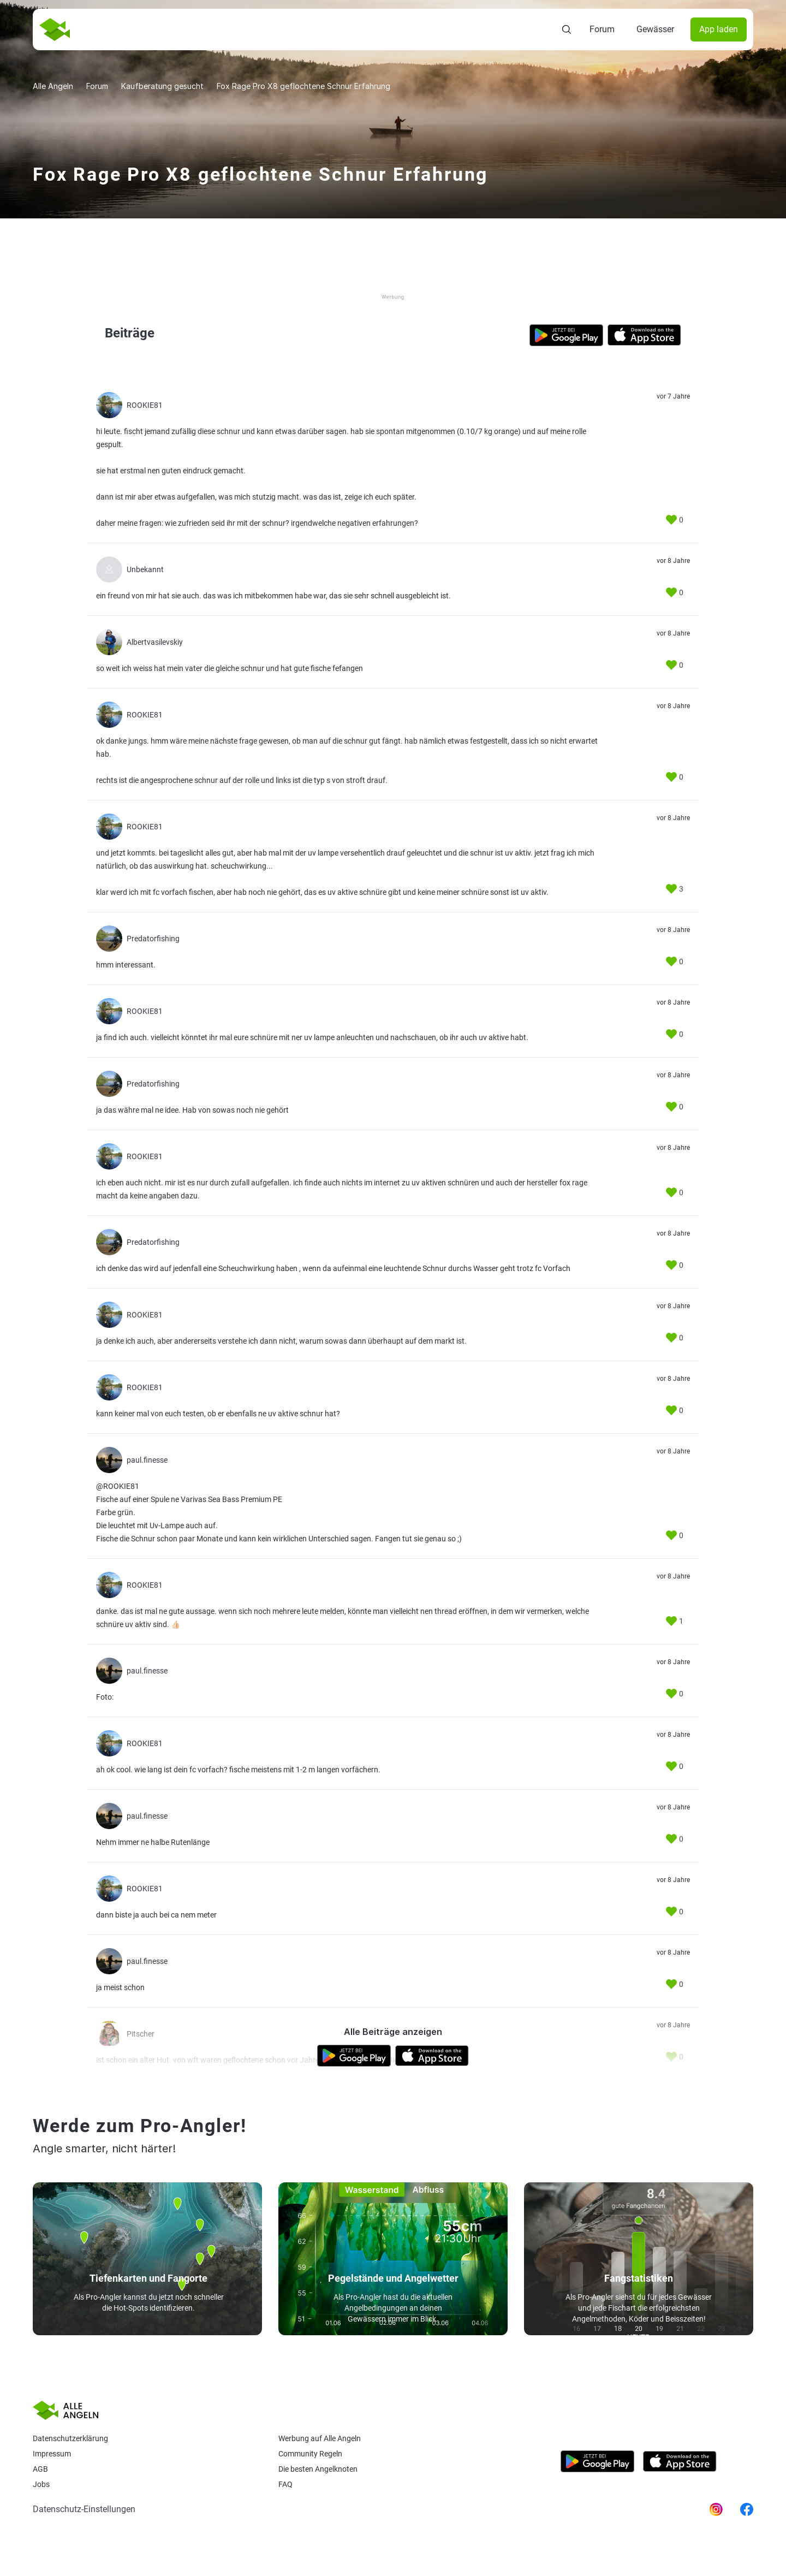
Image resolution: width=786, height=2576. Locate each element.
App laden (718, 29)
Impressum (52, 2453)
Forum (602, 29)
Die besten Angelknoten (318, 2469)
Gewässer (655, 29)
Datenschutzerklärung (70, 2438)
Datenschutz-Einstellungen (84, 2509)
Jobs (41, 2484)
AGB (40, 2469)
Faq (285, 2484)
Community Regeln (310, 2453)
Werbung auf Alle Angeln (319, 2438)
